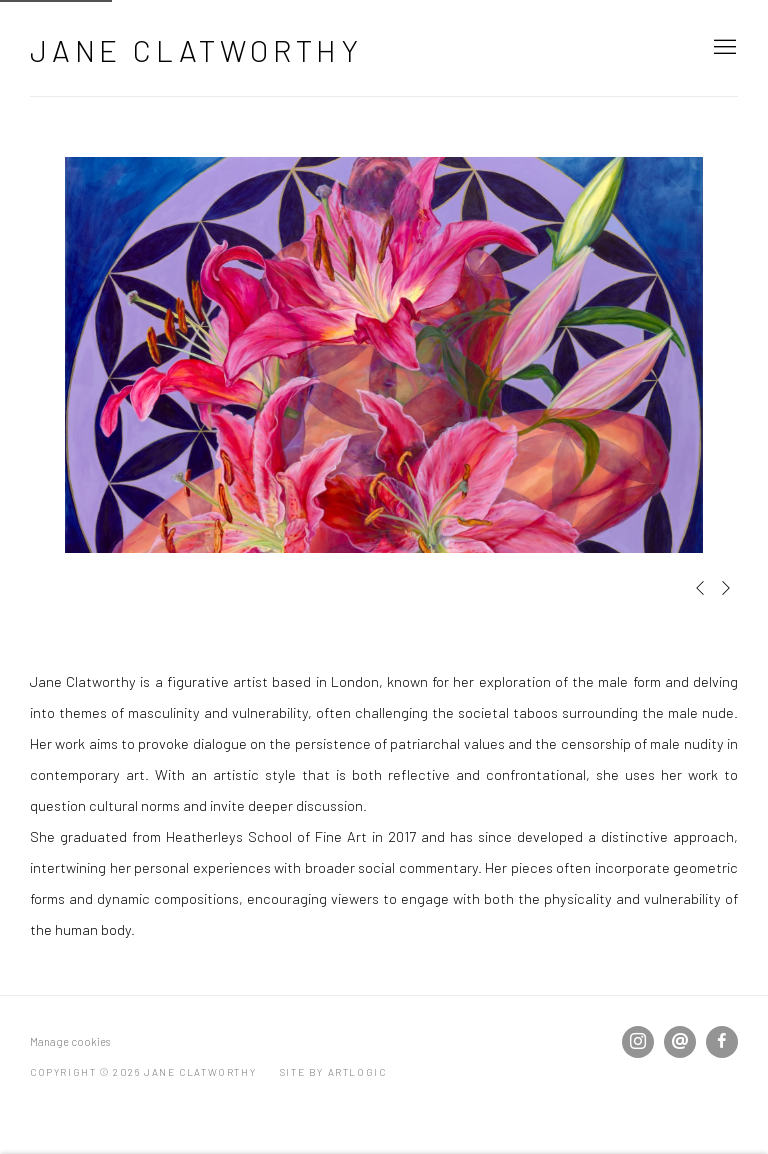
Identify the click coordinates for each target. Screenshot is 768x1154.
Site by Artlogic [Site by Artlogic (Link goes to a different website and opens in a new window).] (333, 1072)
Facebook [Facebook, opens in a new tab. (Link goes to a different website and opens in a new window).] (722, 1042)
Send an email (680, 1042)
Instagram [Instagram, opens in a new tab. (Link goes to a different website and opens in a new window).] (638, 1042)
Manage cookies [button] (70, 1041)
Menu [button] (723, 48)
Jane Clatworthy (196, 50)
